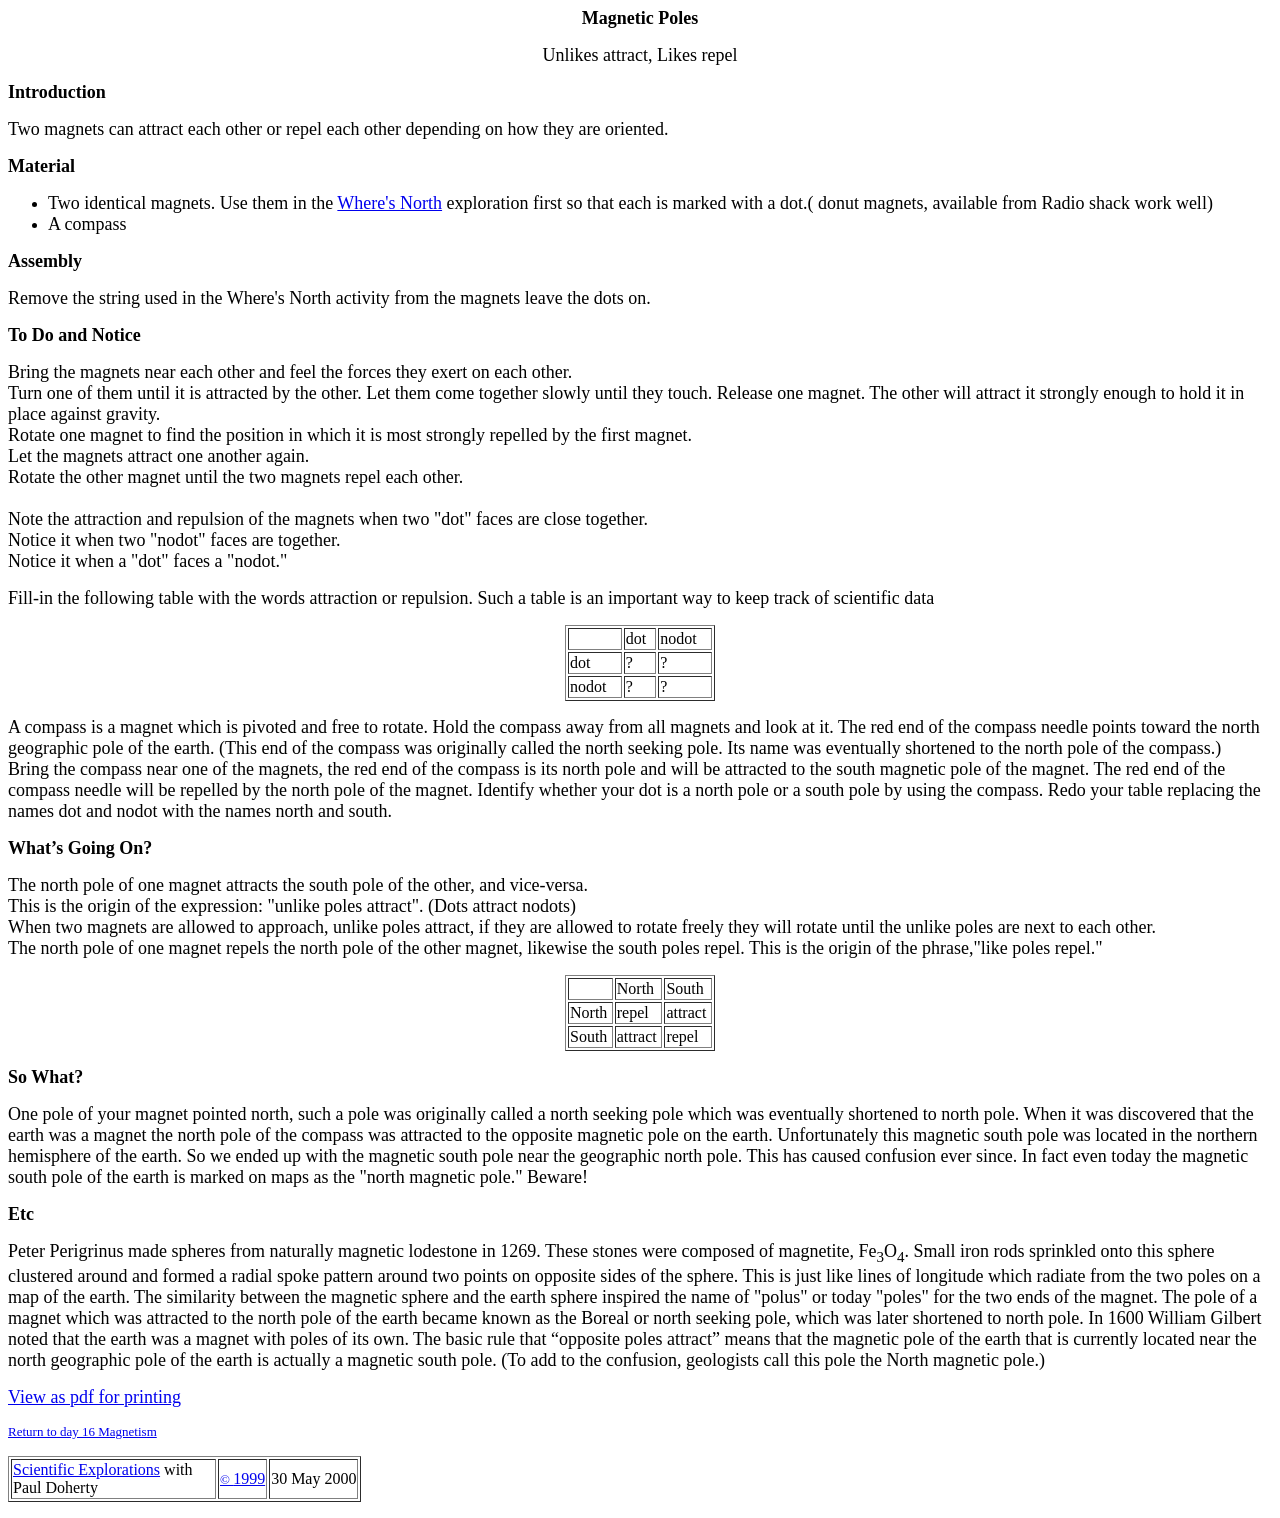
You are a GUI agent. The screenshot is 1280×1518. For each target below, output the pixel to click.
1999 (242, 1478)
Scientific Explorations (86, 1469)
